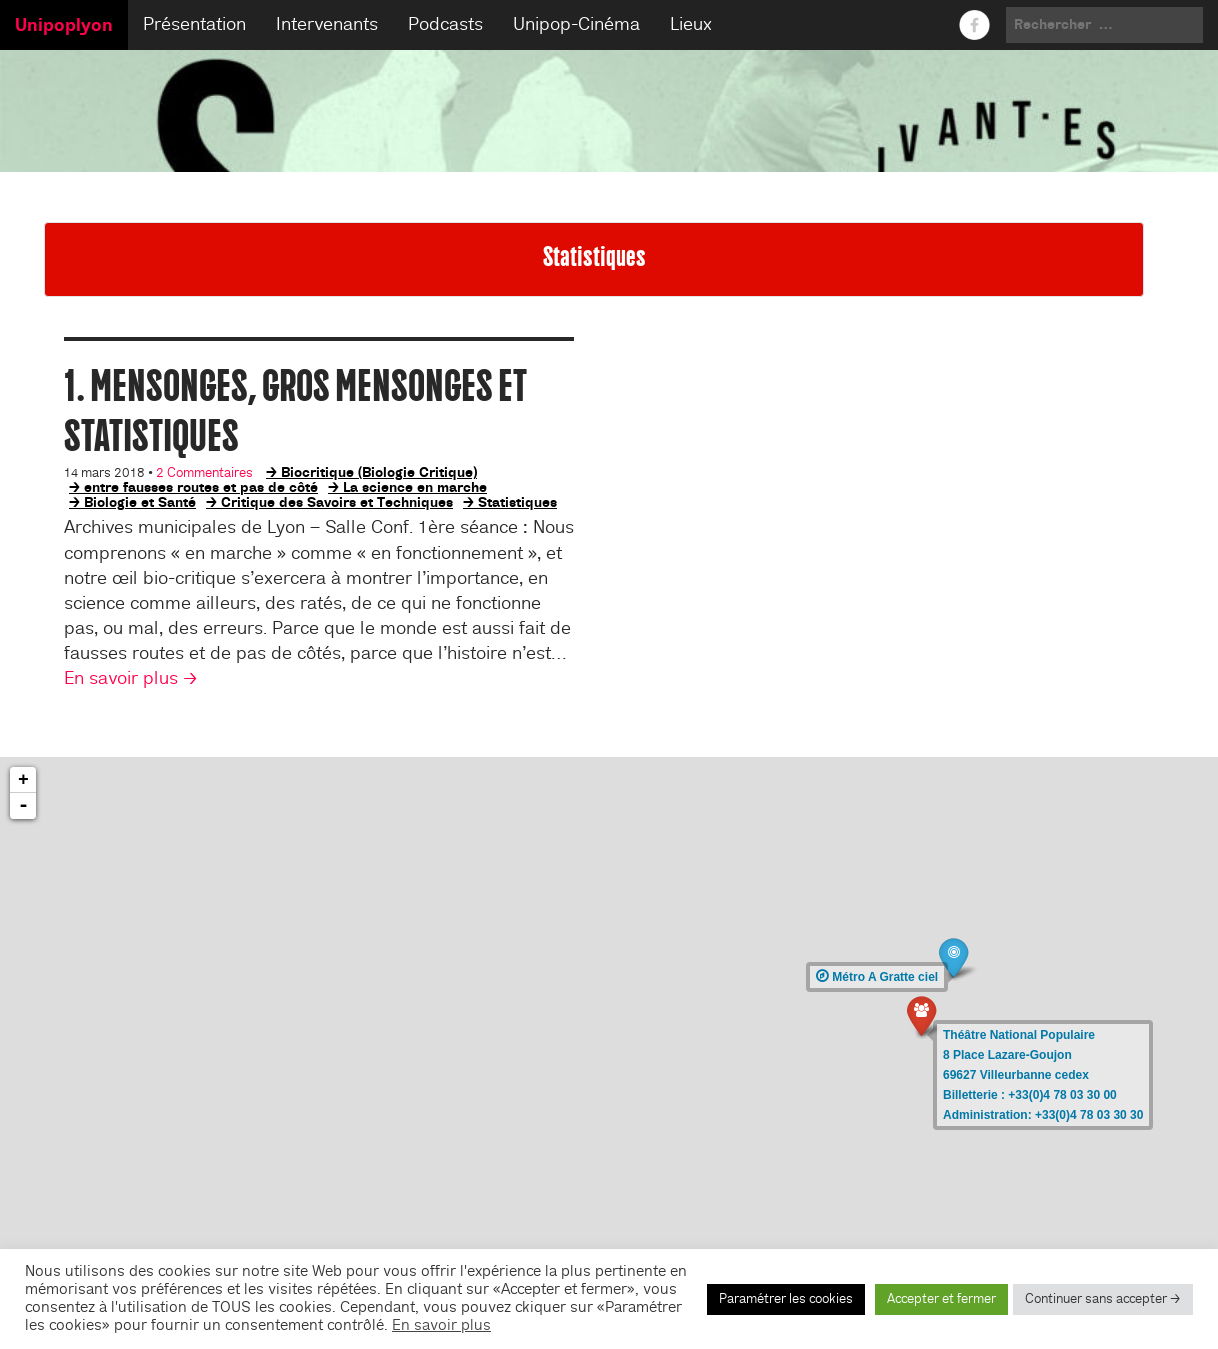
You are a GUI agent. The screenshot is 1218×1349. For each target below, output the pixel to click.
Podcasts (445, 24)
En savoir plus (441, 1325)
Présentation (194, 24)
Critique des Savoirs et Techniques (337, 502)
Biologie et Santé (140, 502)
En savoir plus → (131, 678)
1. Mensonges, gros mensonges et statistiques (295, 410)
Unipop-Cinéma (576, 24)
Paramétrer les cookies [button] (786, 1299)
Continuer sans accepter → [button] (1103, 1299)
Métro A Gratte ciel (877, 977)
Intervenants (327, 24)
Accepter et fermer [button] (941, 1299)
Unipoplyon (64, 25)
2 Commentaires (204, 473)
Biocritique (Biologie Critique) (379, 472)
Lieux (691, 24)
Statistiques (517, 502)
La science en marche (415, 487)
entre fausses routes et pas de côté (201, 487)
